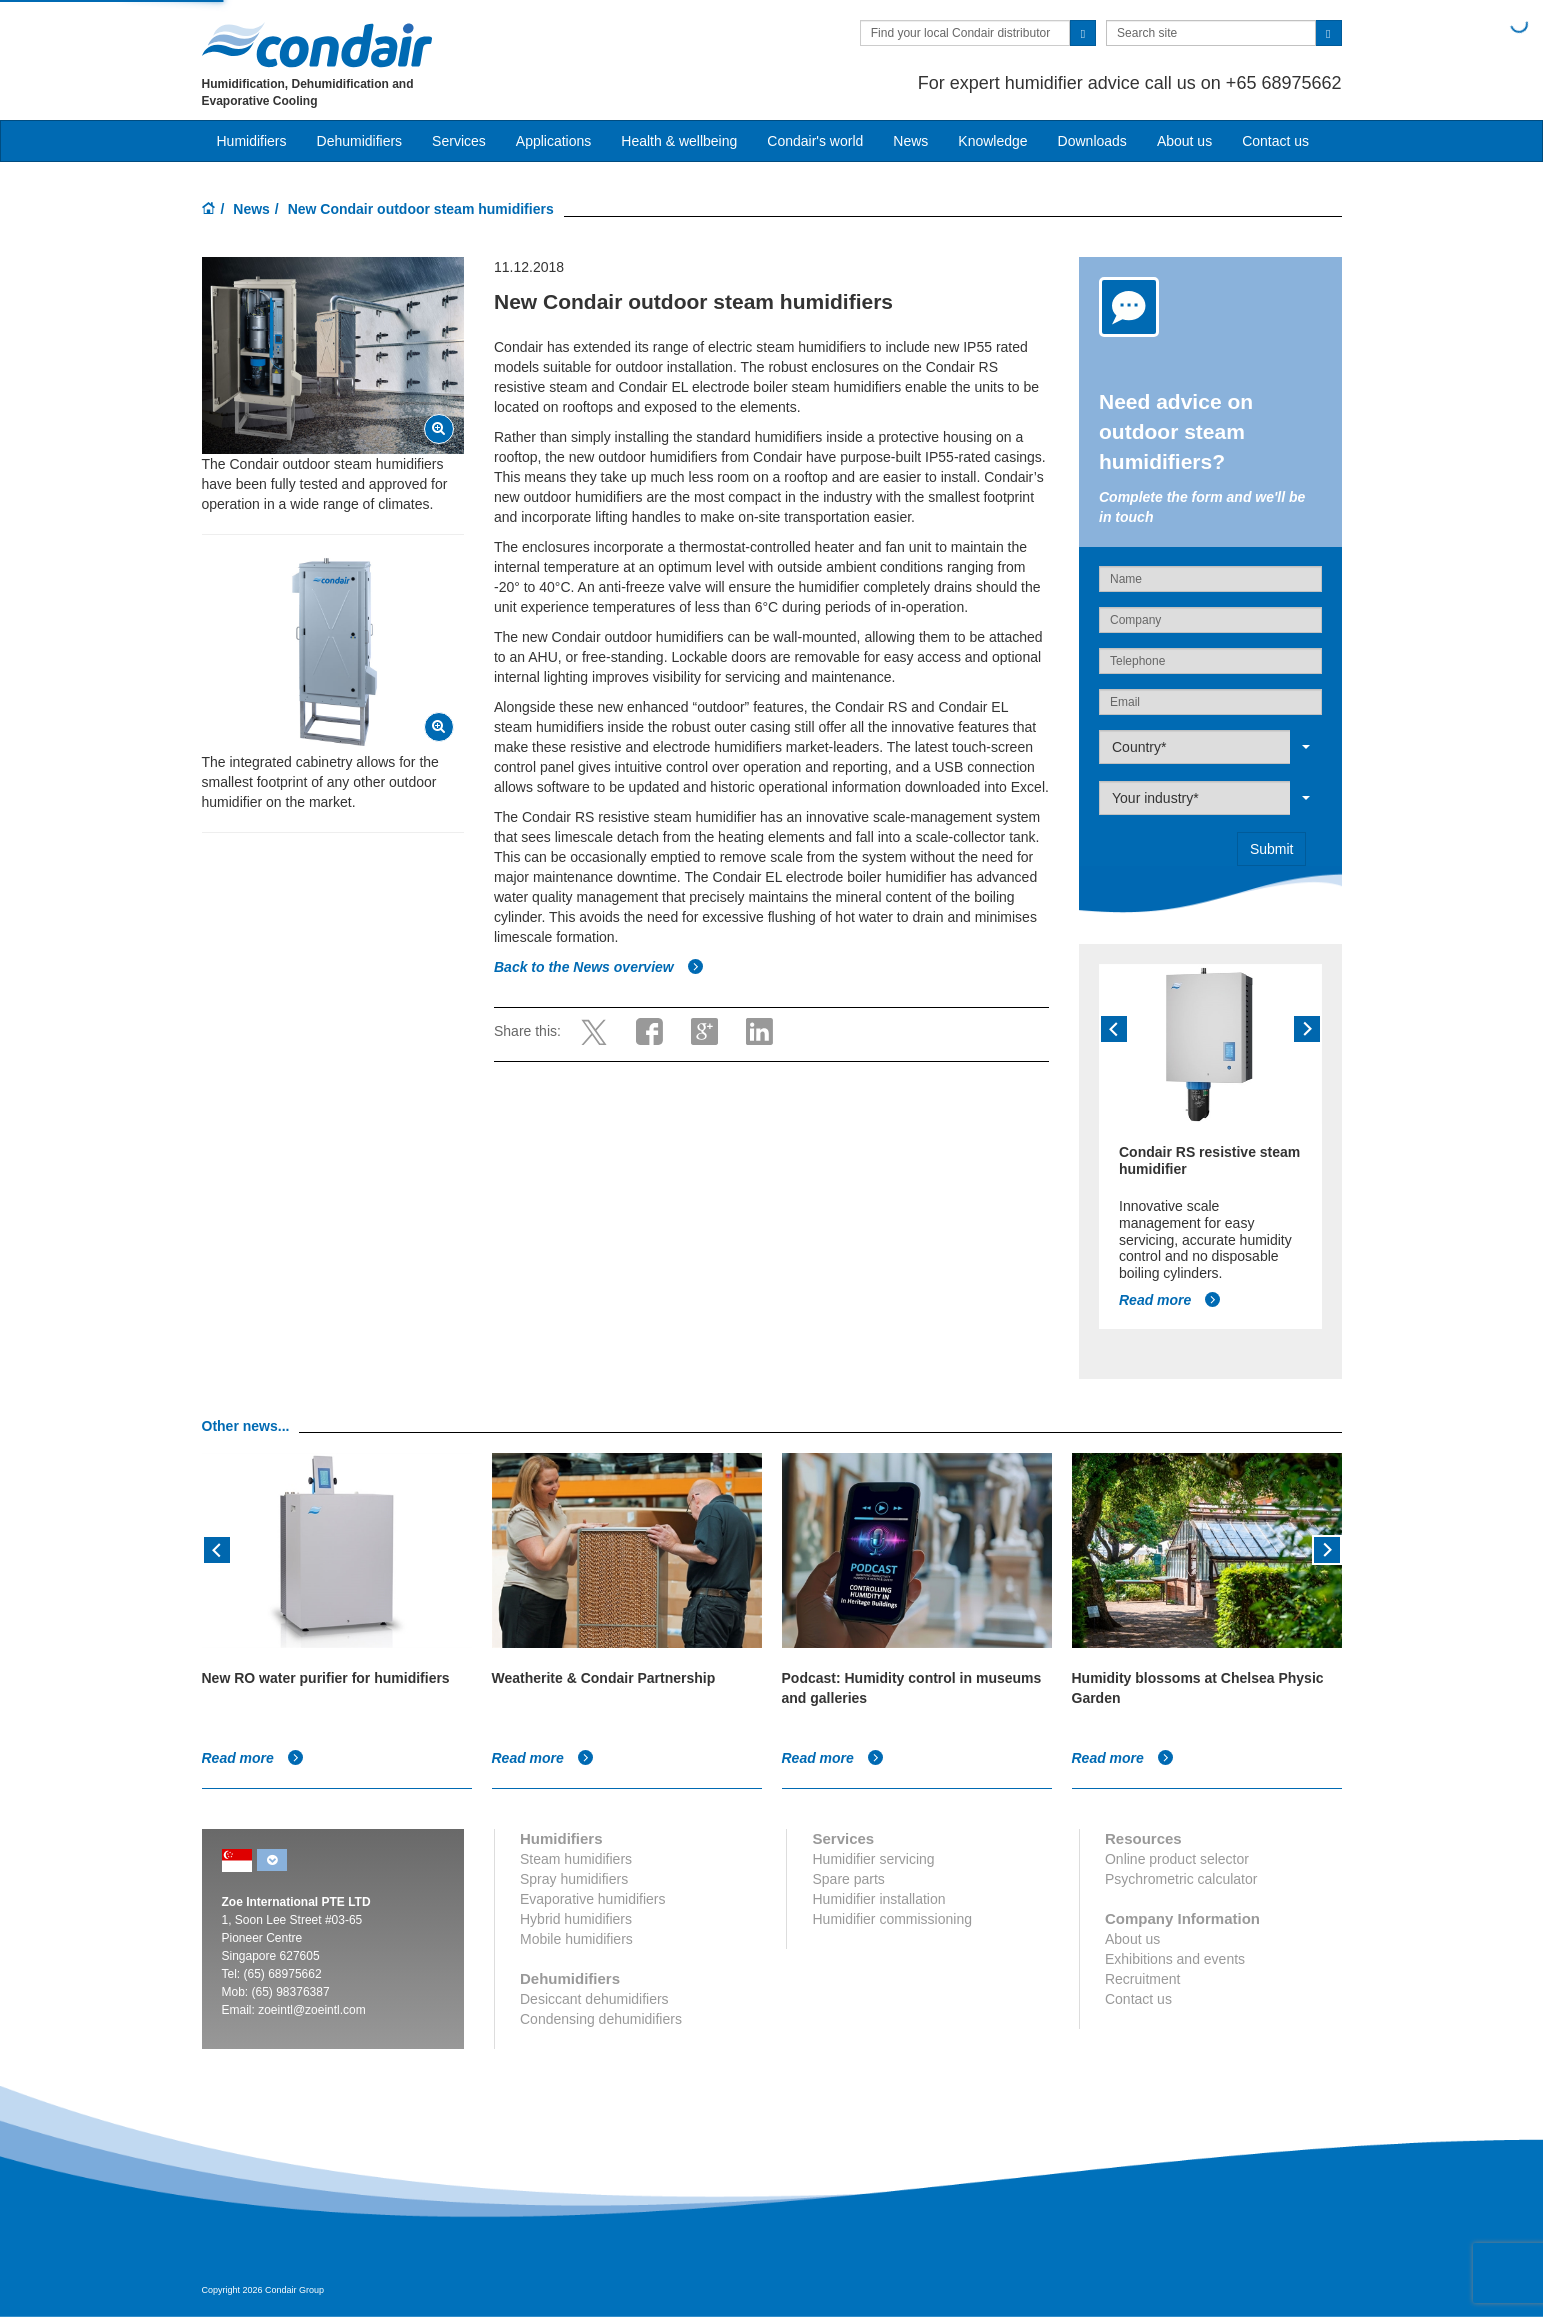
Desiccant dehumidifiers (594, 1999)
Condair (317, 45)
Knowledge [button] (992, 141)
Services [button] (459, 141)
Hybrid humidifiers (576, 1919)
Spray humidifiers (574, 1879)
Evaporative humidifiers (593, 1899)
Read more (1170, 1300)
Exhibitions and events (1175, 1959)
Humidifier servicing (873, 1859)
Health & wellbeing (679, 141)
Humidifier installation (878, 1899)
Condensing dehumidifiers (601, 2019)
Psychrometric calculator (1181, 1879)
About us (1184, 141)
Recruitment (1142, 1979)
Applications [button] (554, 141)
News (910, 141)
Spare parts (848, 1879)
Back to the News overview (599, 967)
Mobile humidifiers (576, 1939)
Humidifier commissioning (892, 1919)
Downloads (1092, 141)
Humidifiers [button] (252, 141)
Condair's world (815, 141)
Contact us (1275, 141)
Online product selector (1177, 1859)
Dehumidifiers (360, 141)
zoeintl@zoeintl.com (312, 2010)
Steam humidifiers (576, 1859)
